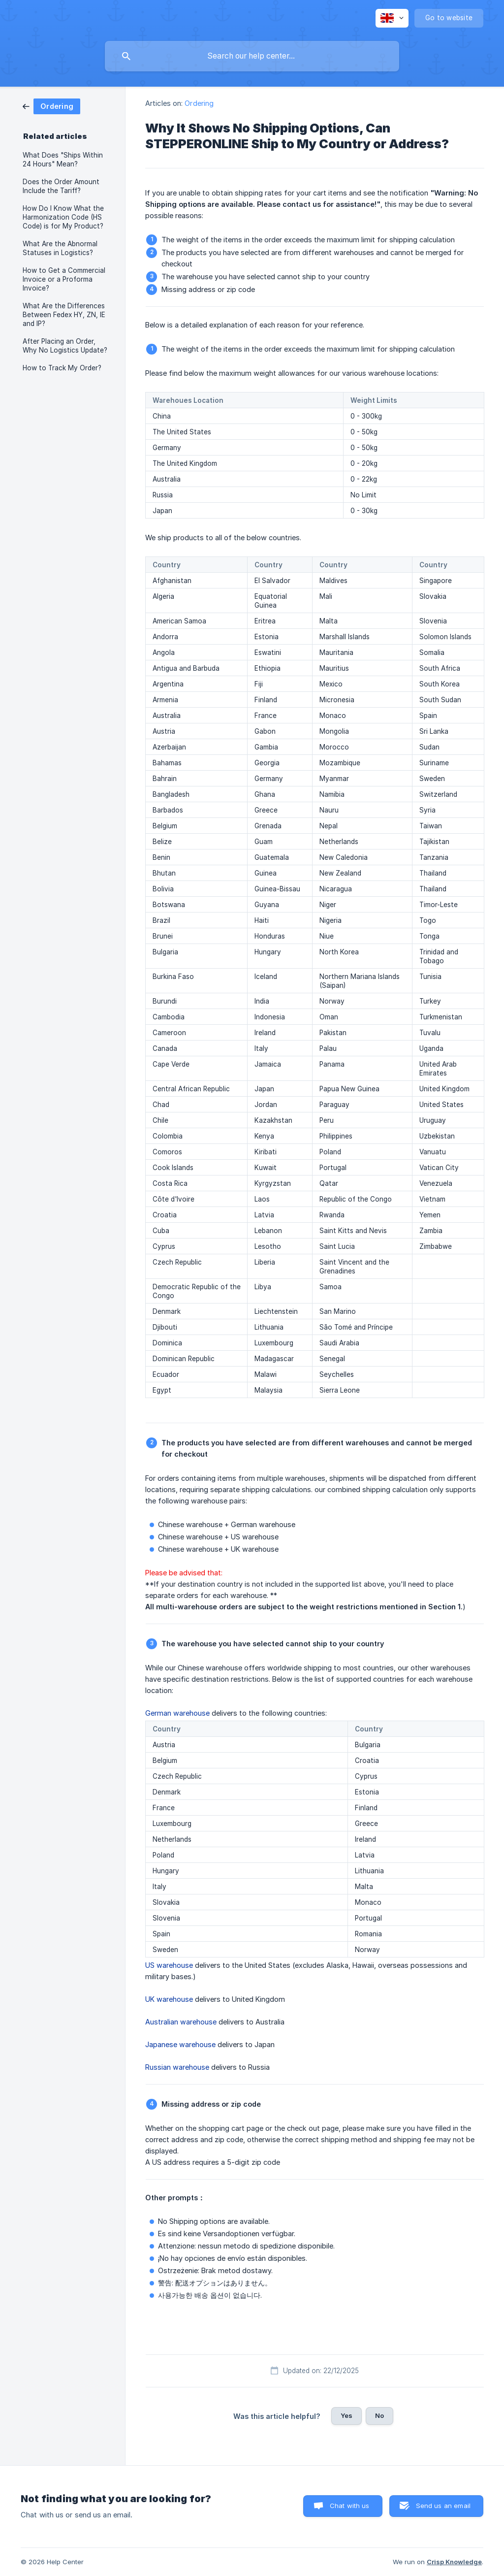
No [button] (379, 2415)
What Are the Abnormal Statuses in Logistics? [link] (60, 248)
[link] (51, 105)
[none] (392, 18)
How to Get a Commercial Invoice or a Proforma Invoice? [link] (64, 279)
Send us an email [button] (443, 2506)
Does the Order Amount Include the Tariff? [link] (61, 186)
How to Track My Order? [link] (62, 368)
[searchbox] (252, 56)
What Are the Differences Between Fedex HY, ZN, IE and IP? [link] (64, 314)
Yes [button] (346, 2415)
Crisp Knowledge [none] (454, 2562)
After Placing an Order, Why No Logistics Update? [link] (65, 345)
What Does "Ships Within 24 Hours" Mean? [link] (63, 159)
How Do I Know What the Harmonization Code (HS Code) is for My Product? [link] (63, 217)
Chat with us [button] (350, 2506)
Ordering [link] (199, 103)
